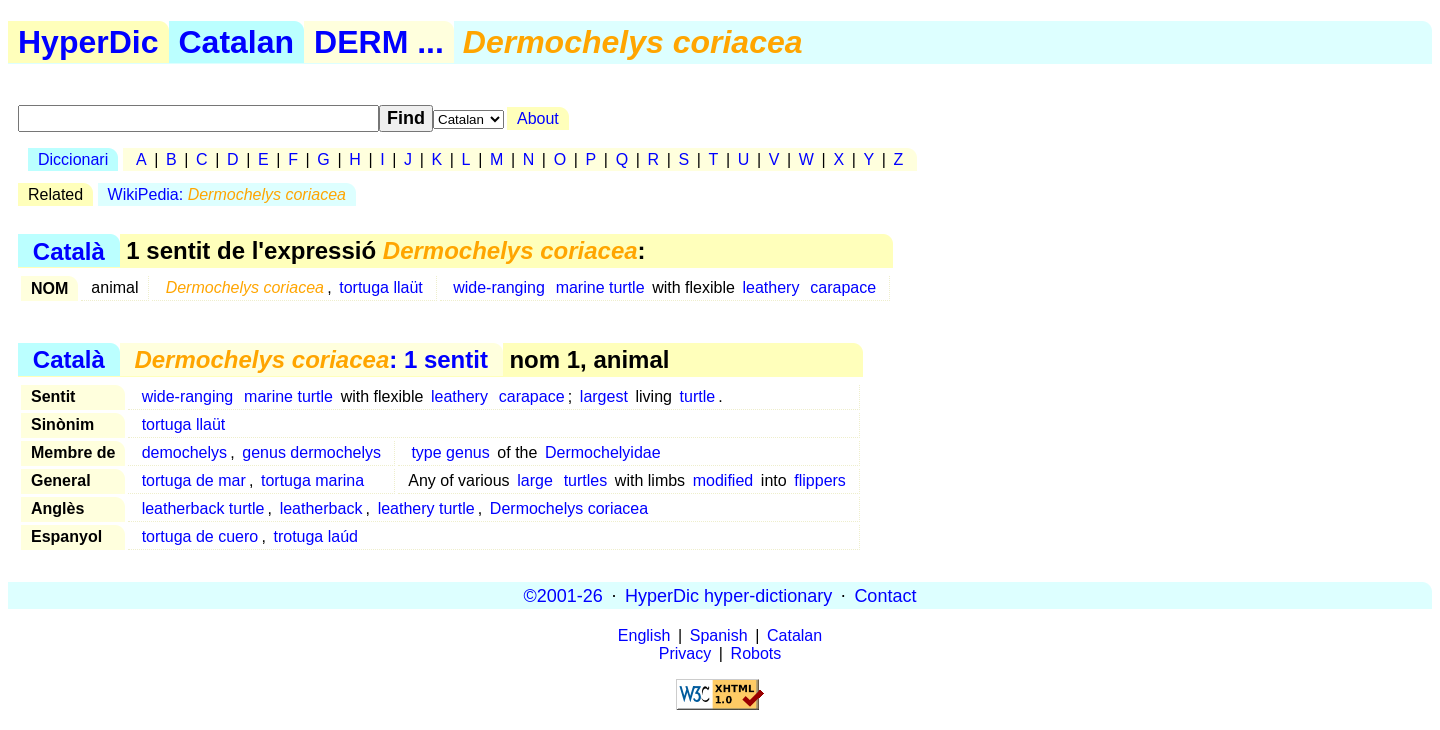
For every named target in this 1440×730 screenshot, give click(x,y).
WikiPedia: (227, 194)
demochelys (184, 452)
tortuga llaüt (381, 287)
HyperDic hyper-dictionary (728, 595)
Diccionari (73, 159)
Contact (885, 595)
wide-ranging (499, 287)
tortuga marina (312, 480)
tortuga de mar (194, 480)
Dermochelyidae (603, 452)
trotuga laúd (315, 536)
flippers (820, 480)
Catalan (237, 42)
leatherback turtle (203, 508)
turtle (698, 396)
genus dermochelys (311, 452)
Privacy (685, 653)
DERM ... (379, 42)
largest (604, 396)
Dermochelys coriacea (569, 508)
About (538, 118)
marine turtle (600, 287)
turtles (586, 480)
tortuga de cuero (200, 536)
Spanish (719, 635)
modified (723, 480)
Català (69, 250)
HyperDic (88, 42)
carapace (843, 287)
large (535, 480)
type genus (450, 452)
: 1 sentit (311, 359)
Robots (756, 653)
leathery (771, 287)
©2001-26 (563, 595)
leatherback (321, 508)
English (644, 635)
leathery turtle (426, 508)
